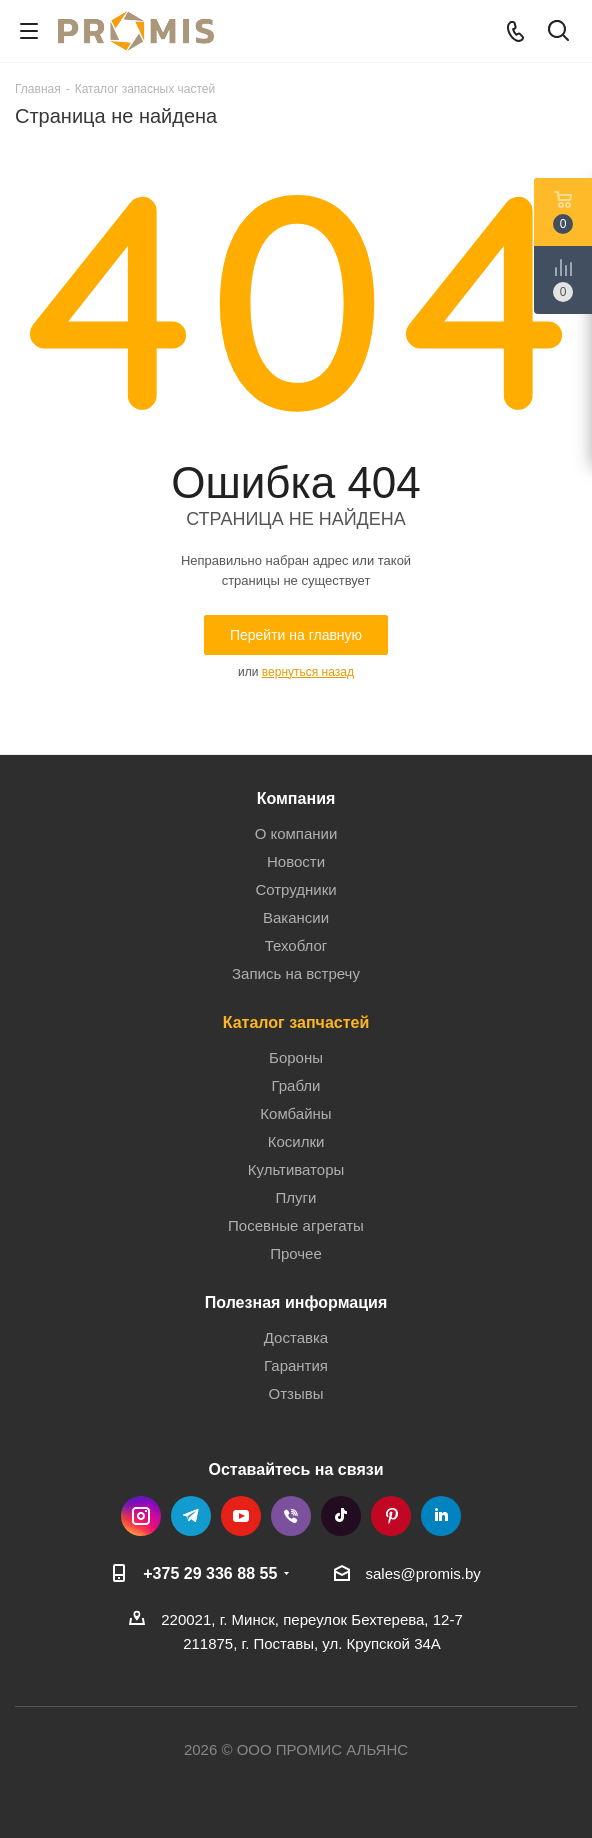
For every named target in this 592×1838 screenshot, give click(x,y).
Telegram (191, 1516)
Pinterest (391, 1516)
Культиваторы (296, 1169)
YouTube (241, 1516)
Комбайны (295, 1113)
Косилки (296, 1141)
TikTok (341, 1516)
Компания (296, 798)
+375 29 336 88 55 (210, 1573)
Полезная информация (296, 1302)
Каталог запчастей (296, 1022)
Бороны (296, 1057)
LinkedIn (441, 1516)
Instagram (141, 1516)
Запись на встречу (296, 973)
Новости (296, 861)
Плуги (296, 1197)
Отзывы (296, 1393)
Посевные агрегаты (296, 1225)
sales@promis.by (423, 1573)
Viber (291, 1516)
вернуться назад (308, 672)
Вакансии (296, 917)
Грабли (295, 1085)
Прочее (296, 1253)
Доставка (296, 1337)
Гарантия (296, 1365)
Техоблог (296, 945)
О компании (296, 833)
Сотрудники (295, 889)
